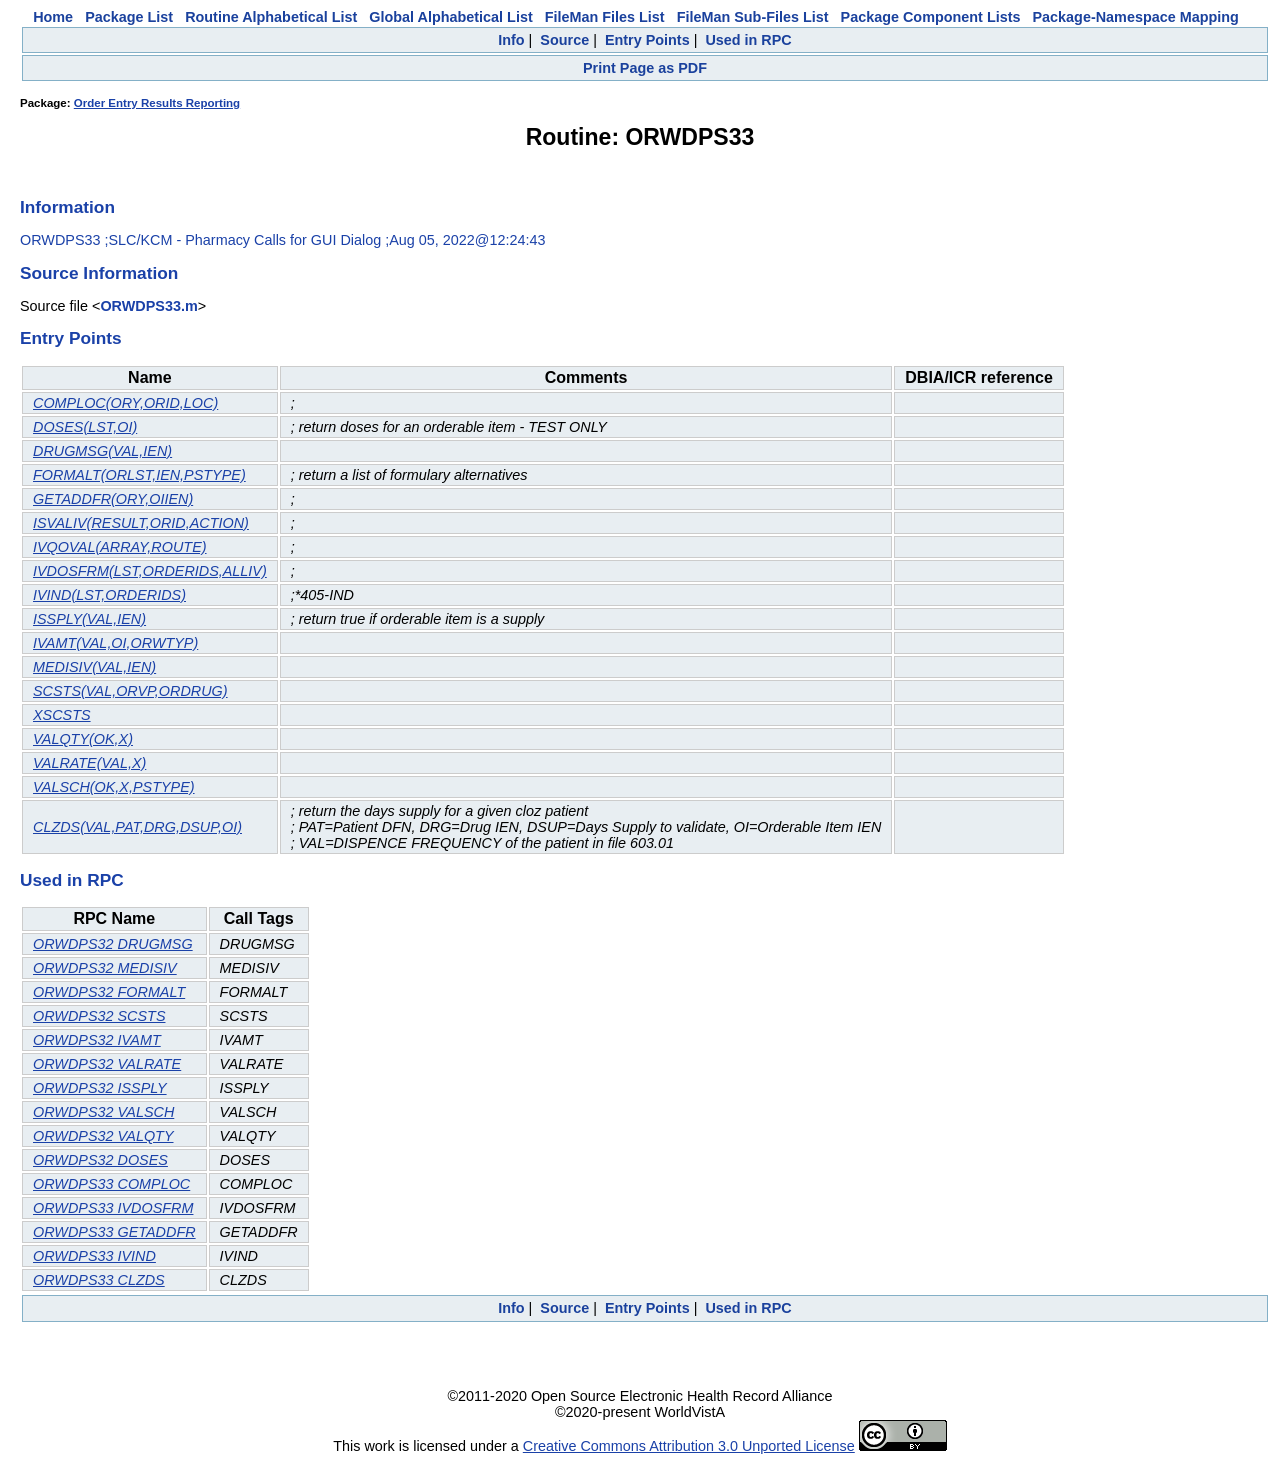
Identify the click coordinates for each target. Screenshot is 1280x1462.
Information (67, 207)
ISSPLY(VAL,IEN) (89, 619)
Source (564, 40)
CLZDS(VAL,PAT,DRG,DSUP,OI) (137, 827)
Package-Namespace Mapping (1136, 17)
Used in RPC (748, 40)
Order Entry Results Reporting (157, 103)
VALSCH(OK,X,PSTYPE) (114, 787)
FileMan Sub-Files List (753, 17)
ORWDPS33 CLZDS (99, 1280)
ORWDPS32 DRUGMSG (113, 944)
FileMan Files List (605, 17)
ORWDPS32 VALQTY (103, 1136)
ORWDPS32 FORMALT (109, 992)
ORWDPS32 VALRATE (107, 1064)
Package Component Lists (931, 17)
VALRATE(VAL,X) (89, 763)
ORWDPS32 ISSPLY (100, 1088)
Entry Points (647, 40)
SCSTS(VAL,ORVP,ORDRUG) (130, 691)
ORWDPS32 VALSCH (103, 1112)
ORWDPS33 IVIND (94, 1256)
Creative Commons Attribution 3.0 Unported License (689, 1446)
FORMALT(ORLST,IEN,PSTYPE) (139, 475)
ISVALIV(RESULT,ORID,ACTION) (141, 523)
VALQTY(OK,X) (83, 739)
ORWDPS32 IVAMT (97, 1040)
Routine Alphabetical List (271, 17)
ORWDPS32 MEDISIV (105, 968)
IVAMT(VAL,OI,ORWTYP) (115, 643)
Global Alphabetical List (450, 17)
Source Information (99, 273)
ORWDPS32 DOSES (100, 1160)
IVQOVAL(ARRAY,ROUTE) (120, 547)
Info (511, 40)
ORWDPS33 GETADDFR (114, 1232)
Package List (129, 17)
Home (53, 17)
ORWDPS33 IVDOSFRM (113, 1208)
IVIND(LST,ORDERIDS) (109, 595)
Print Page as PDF (645, 68)
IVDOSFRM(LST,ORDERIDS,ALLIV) (150, 571)
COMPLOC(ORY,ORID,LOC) (125, 403)
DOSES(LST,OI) (85, 427)
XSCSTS (62, 715)
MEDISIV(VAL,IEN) (94, 667)
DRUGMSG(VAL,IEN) (102, 451)
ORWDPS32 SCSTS (99, 1016)
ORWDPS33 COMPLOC (111, 1184)
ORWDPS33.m (148, 306)
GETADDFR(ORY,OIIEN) (113, 499)
